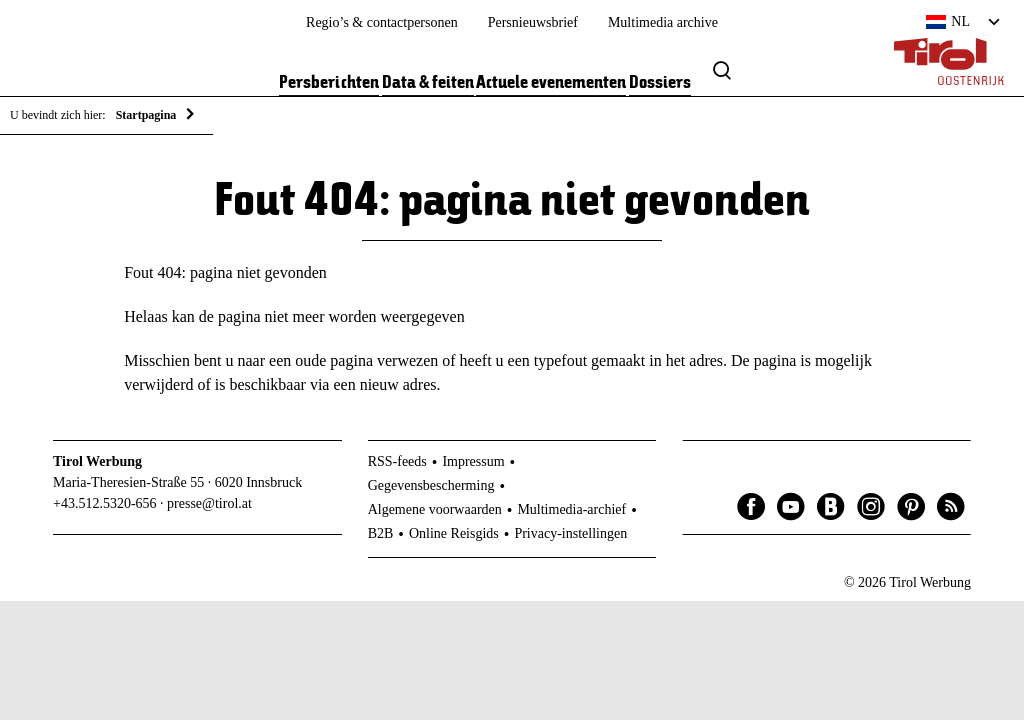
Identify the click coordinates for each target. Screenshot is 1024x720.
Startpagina (146, 115)
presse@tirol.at (209, 503)
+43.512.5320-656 (105, 503)
